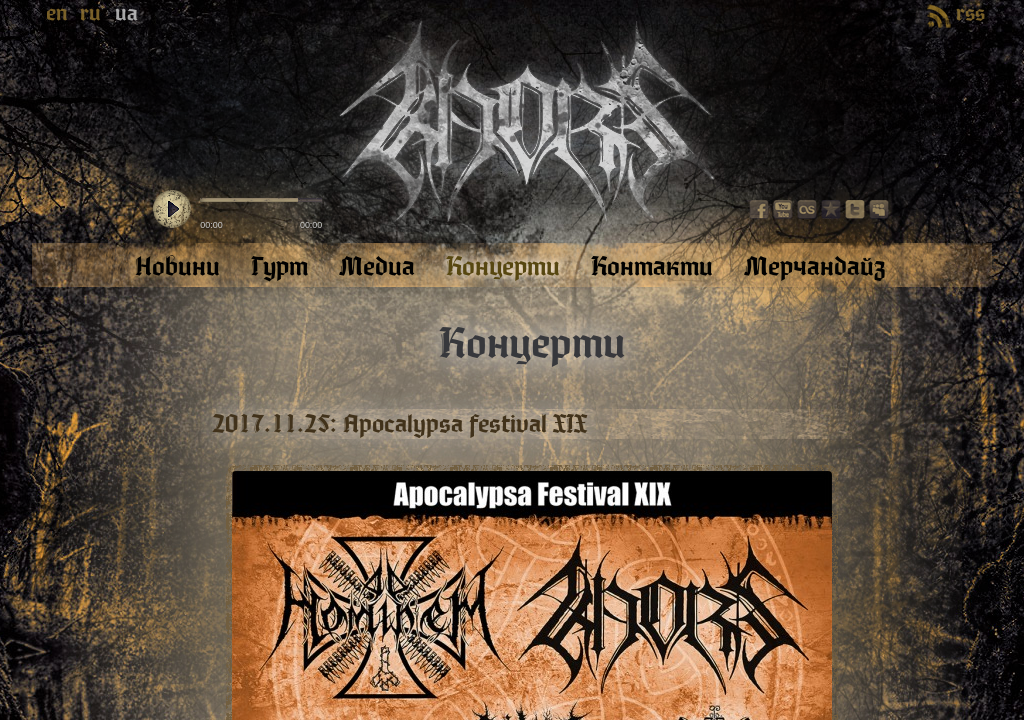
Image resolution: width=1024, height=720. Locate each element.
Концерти (532, 344)
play (172, 210)
